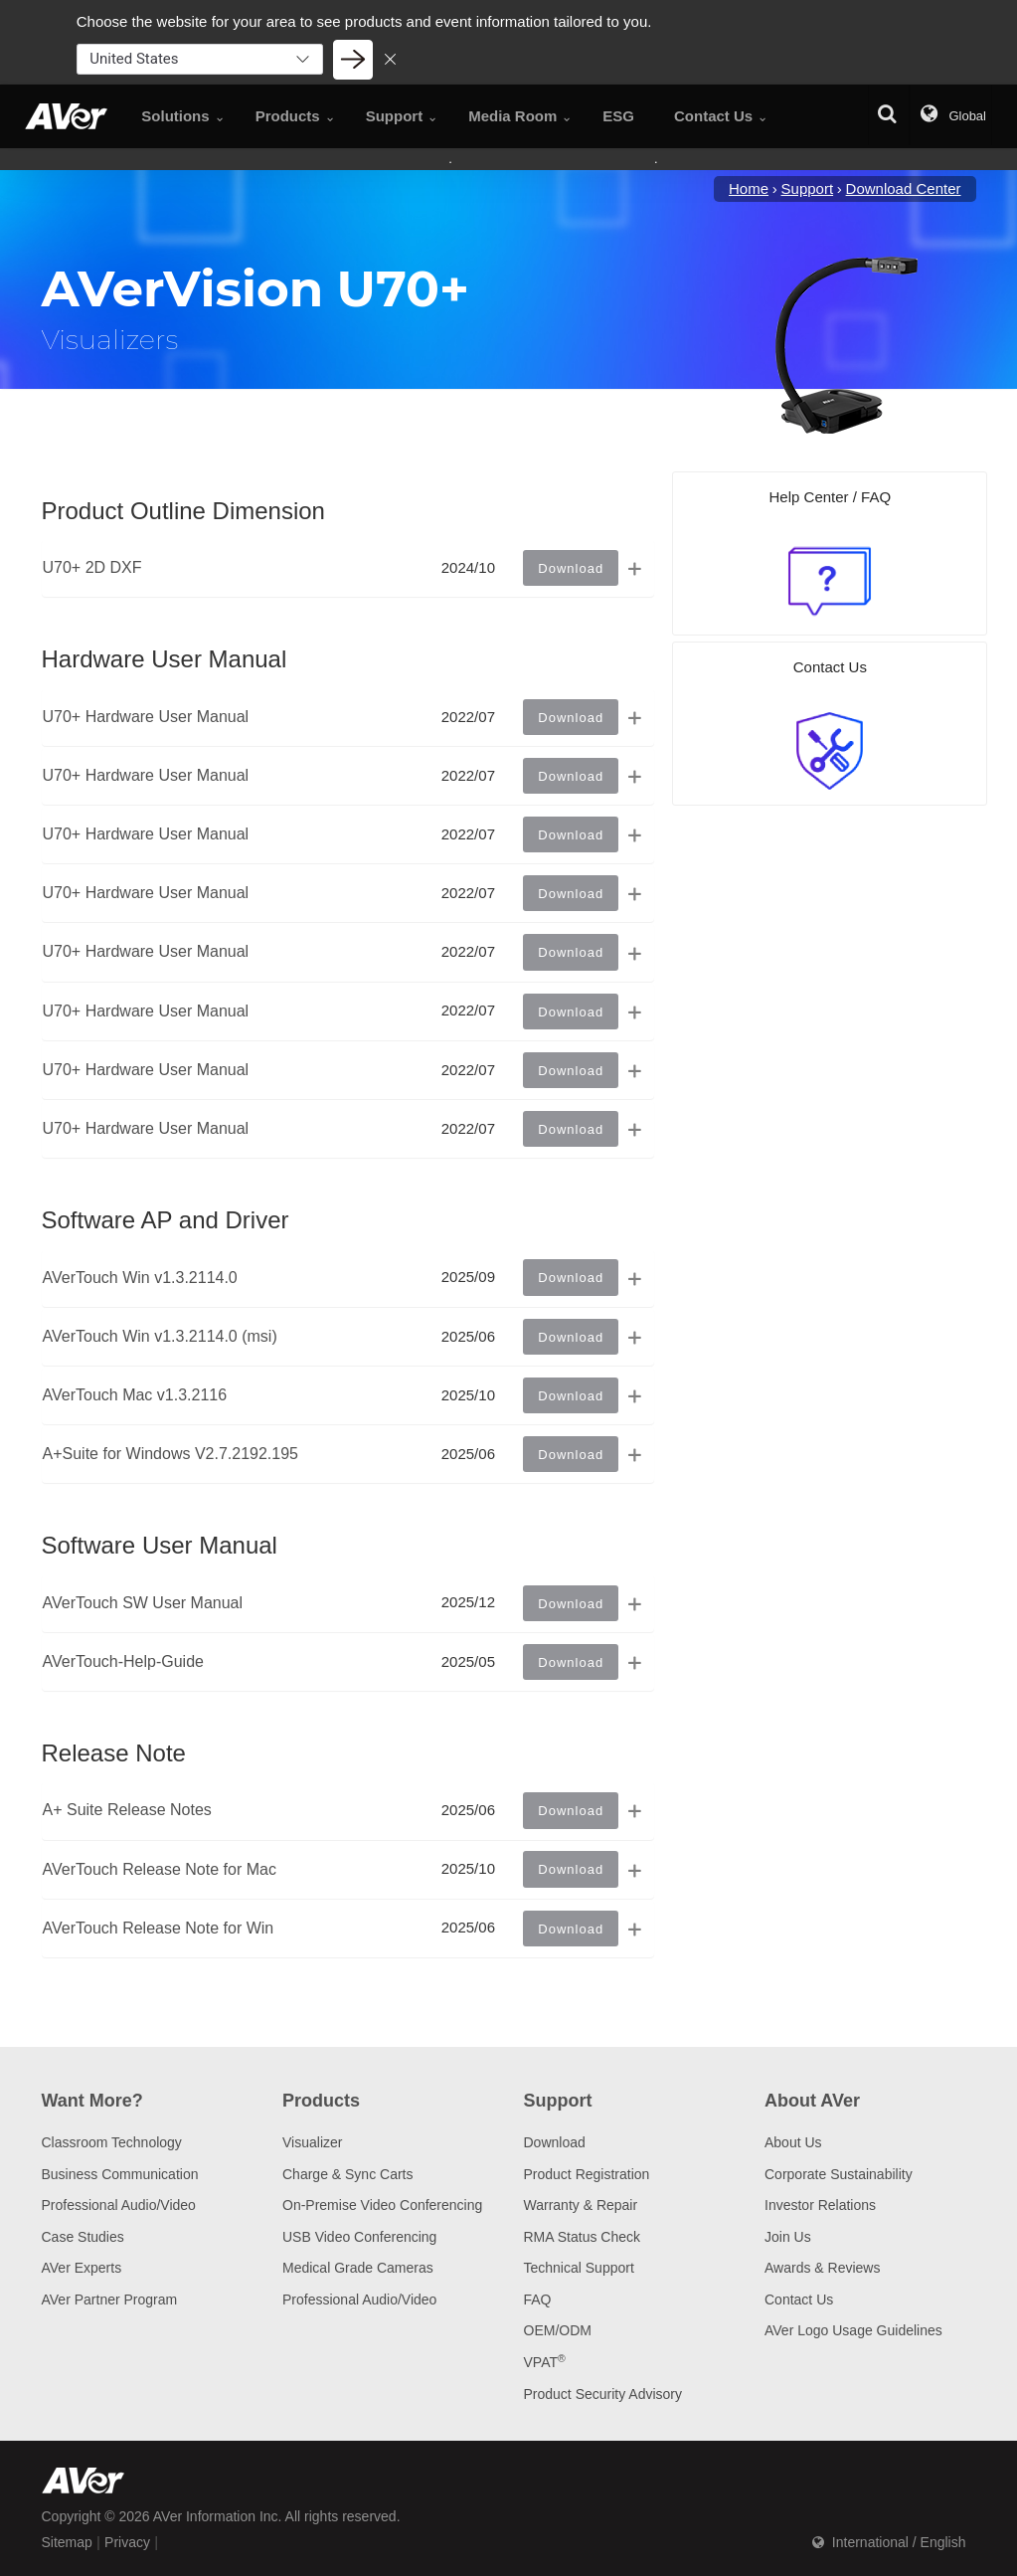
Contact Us (798, 2299)
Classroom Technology (112, 2142)
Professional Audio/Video (119, 2205)
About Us (793, 2142)
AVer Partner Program (110, 2299)
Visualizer (312, 2142)
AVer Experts (82, 2268)
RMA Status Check (582, 2237)
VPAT (545, 2362)
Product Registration (587, 2174)
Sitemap (67, 2542)
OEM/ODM (558, 2330)
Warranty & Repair (581, 2205)
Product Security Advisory (603, 2394)
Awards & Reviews (822, 2268)
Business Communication (120, 2174)
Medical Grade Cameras (357, 2268)
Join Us (787, 2237)
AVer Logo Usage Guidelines (853, 2330)
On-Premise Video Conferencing (382, 2205)
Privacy (127, 2542)
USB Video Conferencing (359, 2237)
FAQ (538, 2299)
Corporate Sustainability (838, 2174)
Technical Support (579, 2268)
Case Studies (83, 2237)
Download (555, 2142)
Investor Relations (820, 2205)
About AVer (812, 2101)
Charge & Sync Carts (348, 2174)
